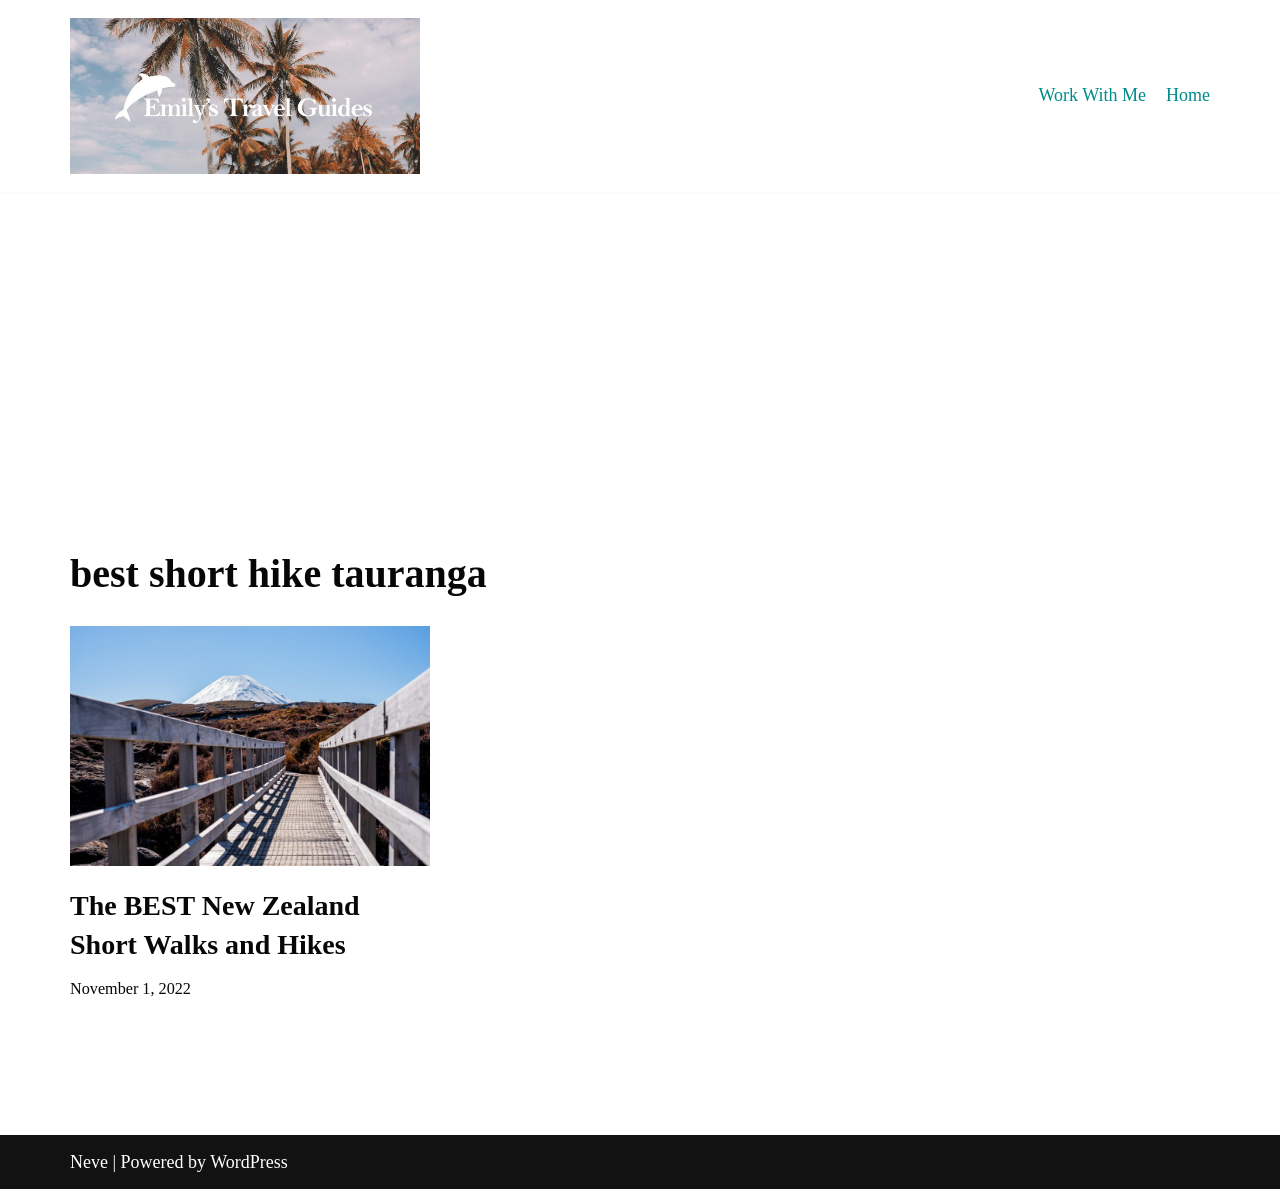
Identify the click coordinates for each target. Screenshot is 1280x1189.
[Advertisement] (640, 342)
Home (1188, 95)
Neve (89, 1162)
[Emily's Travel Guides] (245, 96)
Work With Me (1092, 95)
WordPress (249, 1162)
